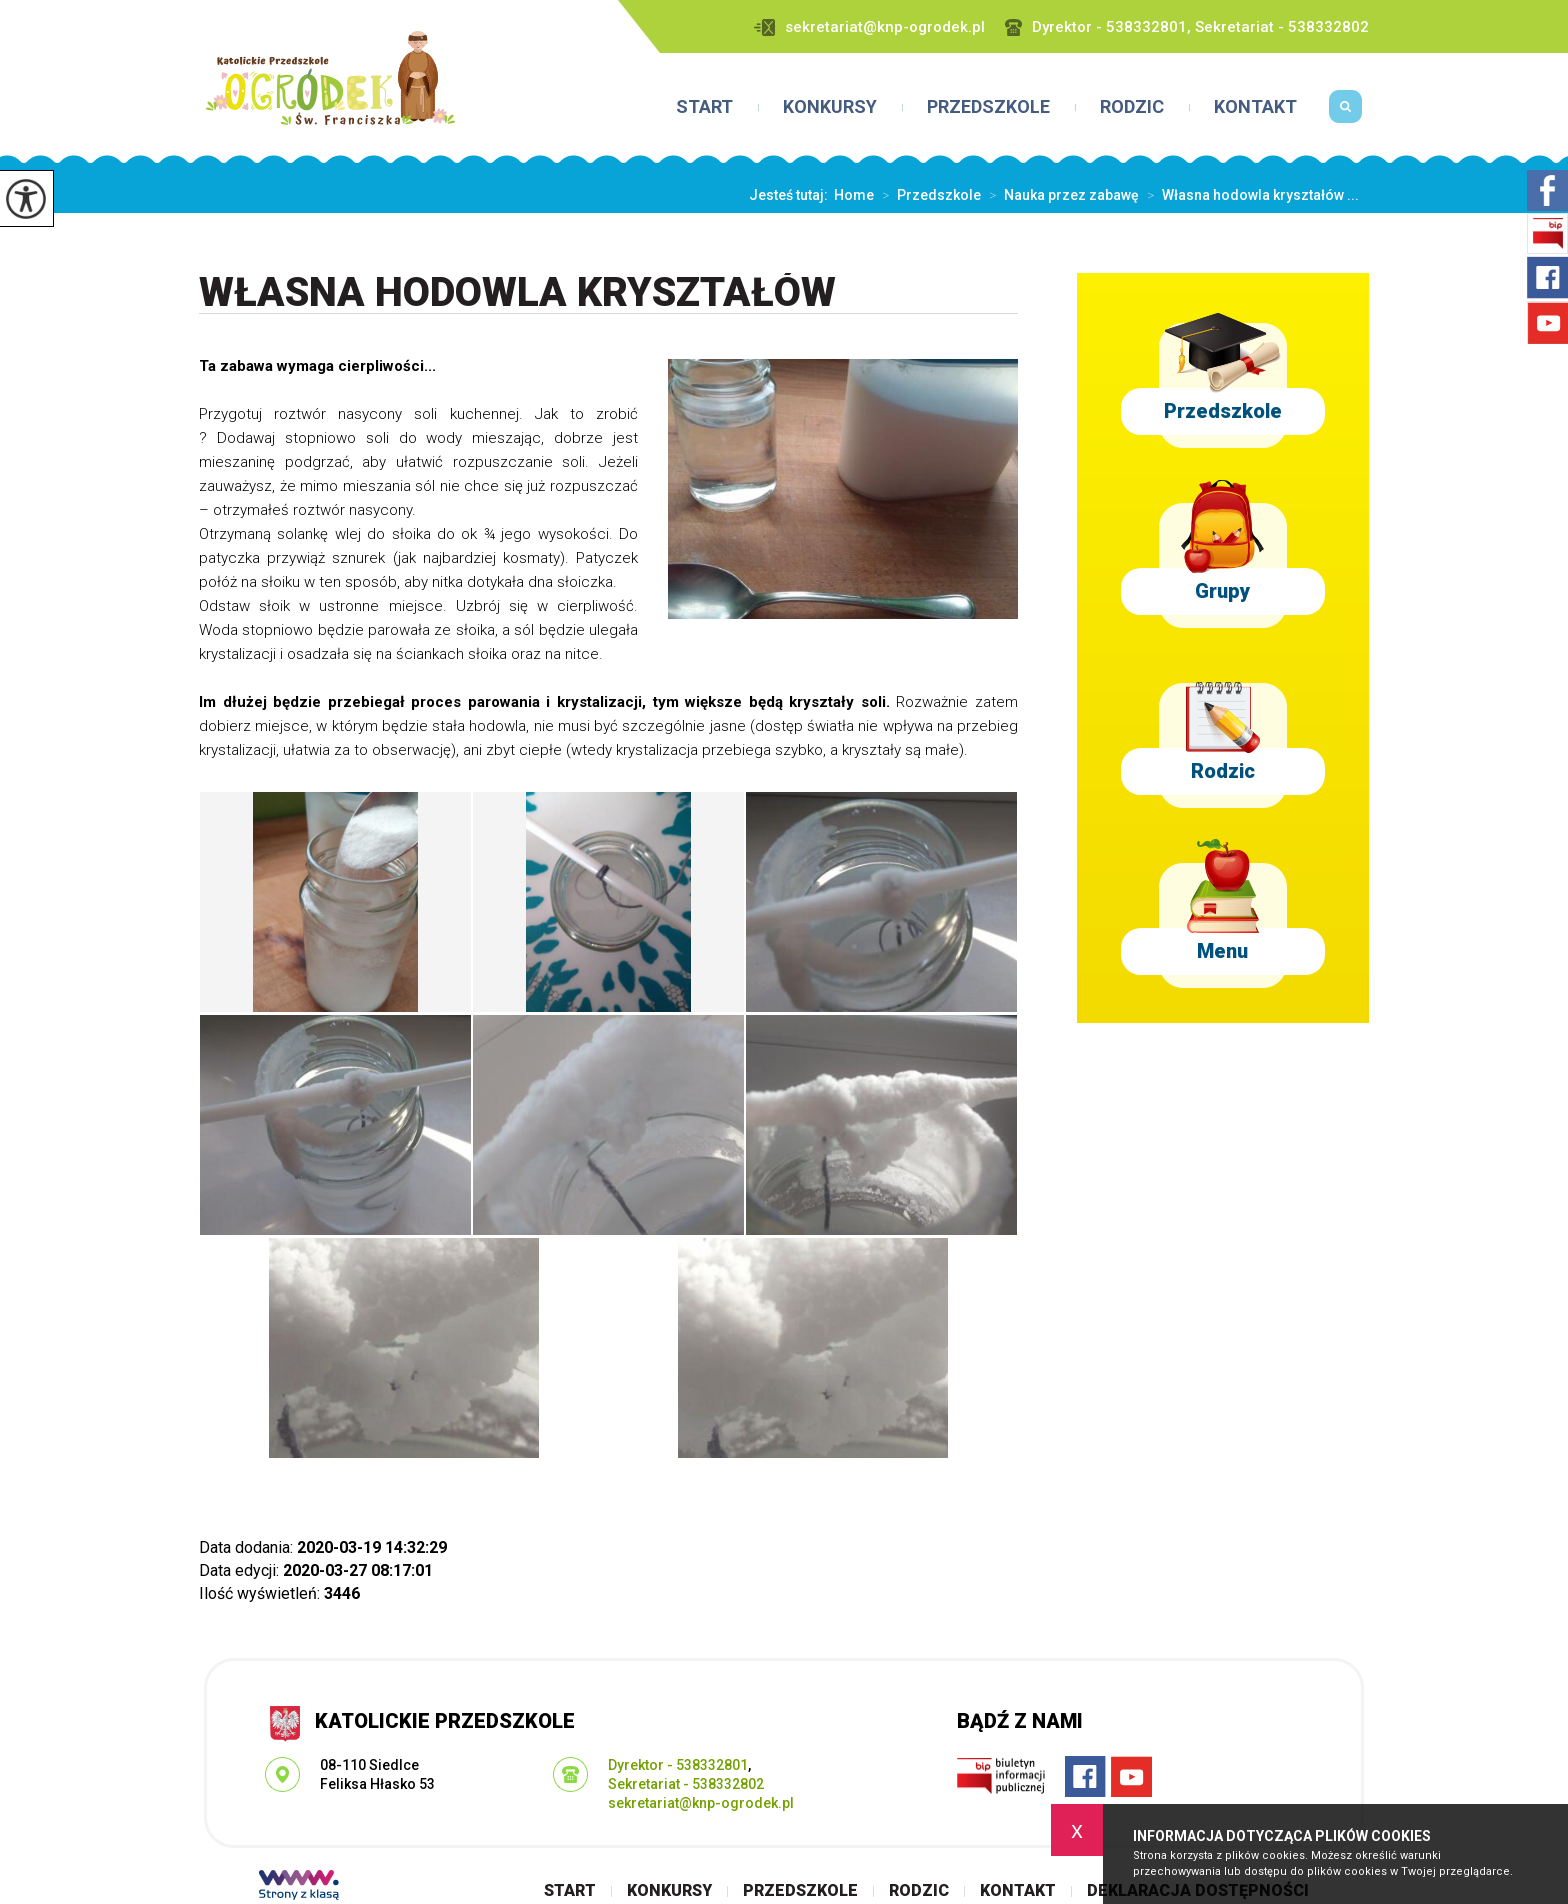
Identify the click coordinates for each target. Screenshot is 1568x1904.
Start (704, 107)
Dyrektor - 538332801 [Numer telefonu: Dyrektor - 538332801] (678, 1765)
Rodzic (1132, 107)
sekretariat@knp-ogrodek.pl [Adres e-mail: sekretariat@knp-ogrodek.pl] (701, 1803)
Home (854, 195)
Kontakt (1255, 107)
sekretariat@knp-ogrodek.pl (869, 27)
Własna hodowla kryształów (517, 293)
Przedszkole (988, 107)
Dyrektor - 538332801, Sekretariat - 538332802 (1187, 27)
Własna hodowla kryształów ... (1249, 195)
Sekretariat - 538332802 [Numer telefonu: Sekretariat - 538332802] (686, 1784)
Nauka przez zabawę (1060, 195)
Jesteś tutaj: (791, 195)
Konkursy (830, 107)
